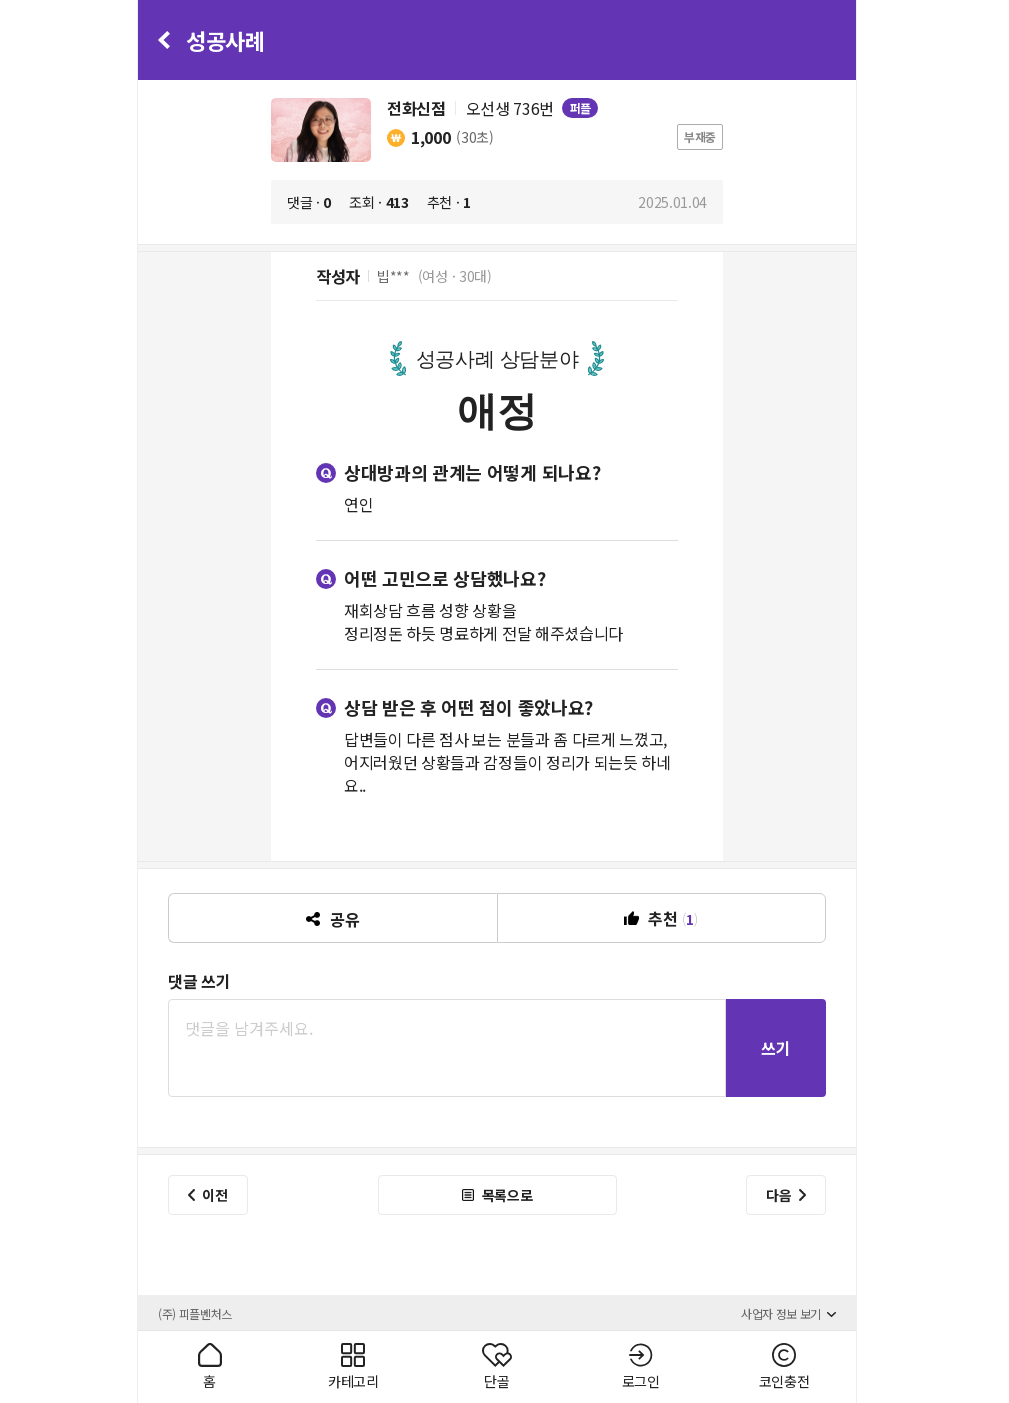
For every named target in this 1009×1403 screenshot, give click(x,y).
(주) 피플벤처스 (195, 1313)
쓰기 (776, 1048)
